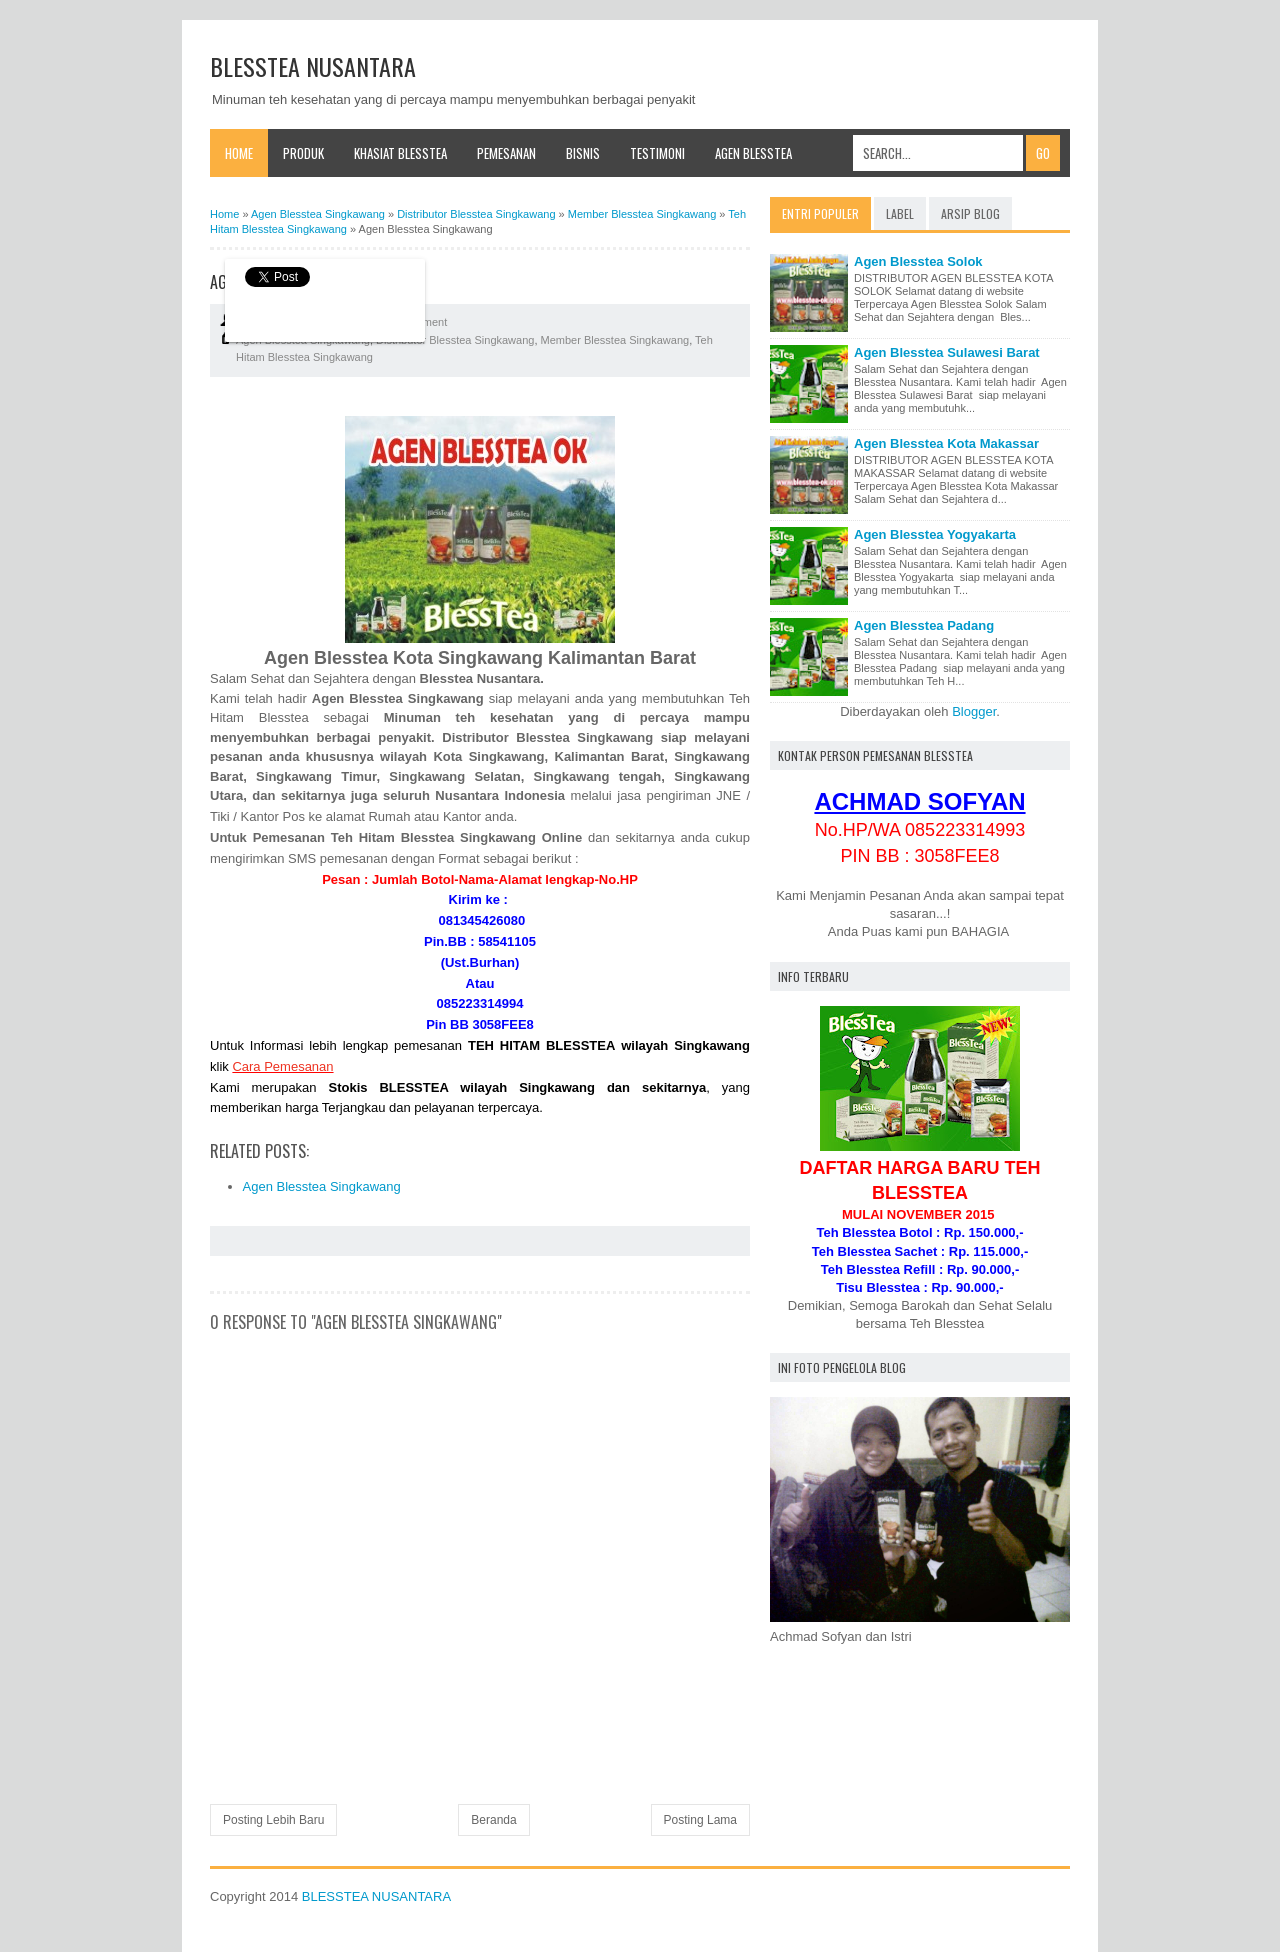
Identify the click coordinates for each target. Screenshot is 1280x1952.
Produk (303, 153)
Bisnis (583, 153)
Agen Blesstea (753, 153)
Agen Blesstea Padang (924, 625)
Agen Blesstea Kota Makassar (946, 443)
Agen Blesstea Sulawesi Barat (947, 352)
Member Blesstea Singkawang (615, 340)
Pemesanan (506, 153)
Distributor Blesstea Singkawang (455, 340)
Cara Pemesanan (282, 1066)
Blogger (974, 711)
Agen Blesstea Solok (918, 261)
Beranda (493, 1820)
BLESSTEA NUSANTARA (313, 66)
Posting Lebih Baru (273, 1820)
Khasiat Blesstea (400, 153)
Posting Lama (700, 1820)
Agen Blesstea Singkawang (322, 1186)
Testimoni (657, 153)
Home (239, 153)
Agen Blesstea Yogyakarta (935, 534)
